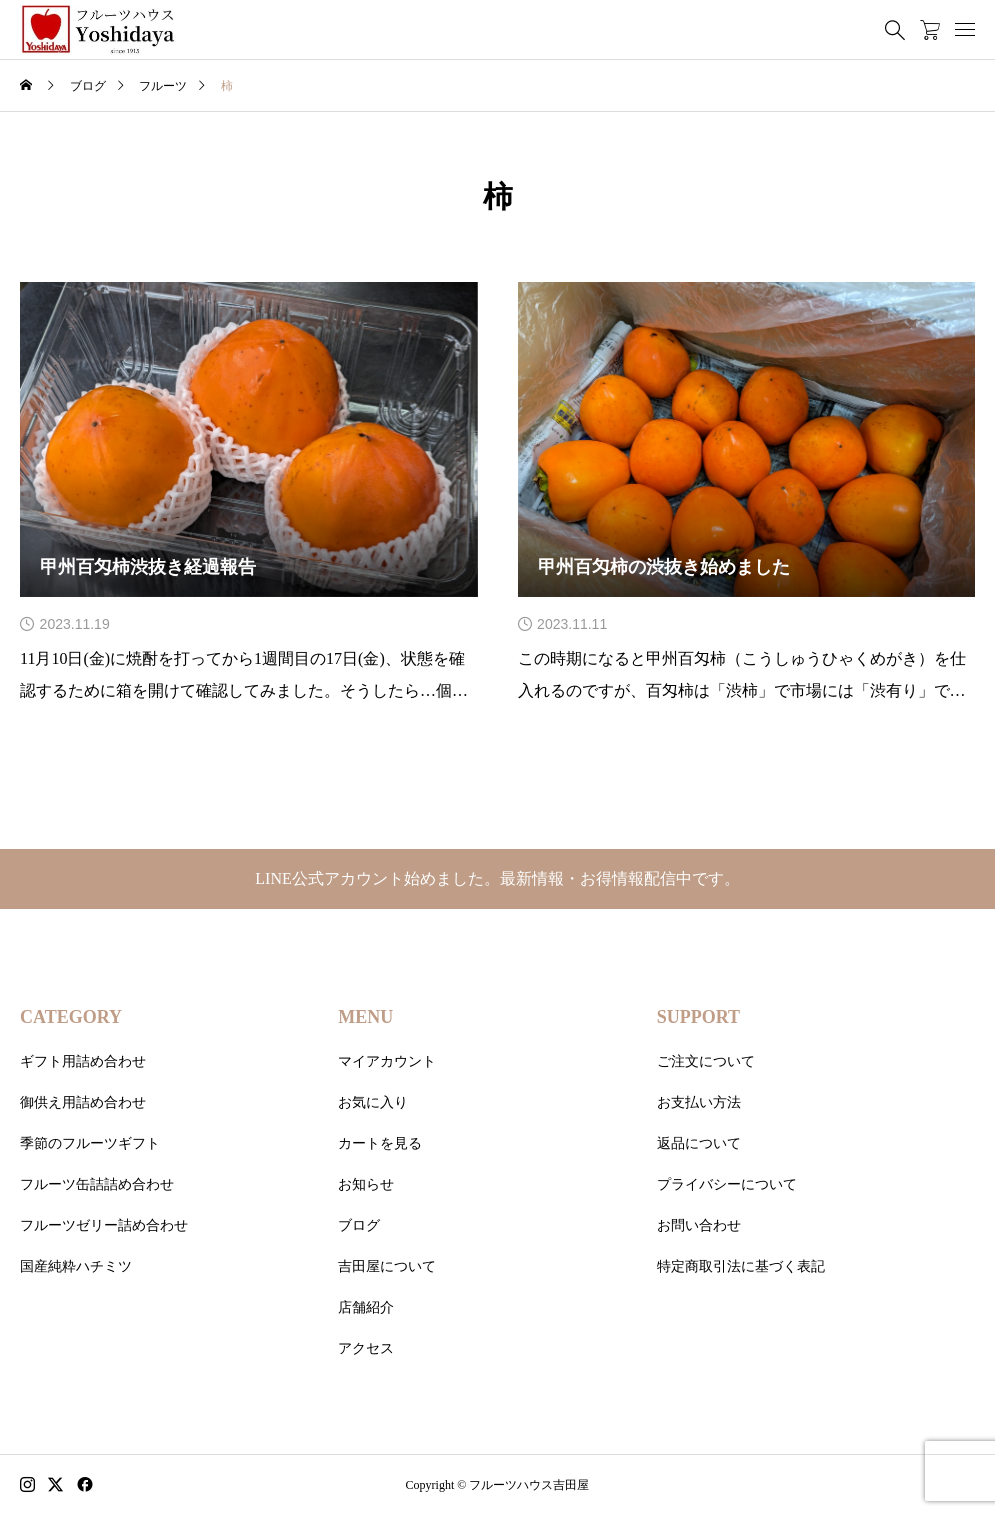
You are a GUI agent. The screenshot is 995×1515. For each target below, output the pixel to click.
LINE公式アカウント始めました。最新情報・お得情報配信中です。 (497, 878)
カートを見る (380, 1143)
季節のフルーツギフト (90, 1143)
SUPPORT (698, 1017)
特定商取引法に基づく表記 (741, 1266)
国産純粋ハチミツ (76, 1266)
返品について (699, 1143)
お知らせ (366, 1184)
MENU (365, 1017)
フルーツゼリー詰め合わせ (104, 1225)
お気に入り (373, 1102)
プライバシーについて (727, 1184)
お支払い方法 (699, 1102)
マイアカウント (387, 1061)
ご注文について (706, 1061)
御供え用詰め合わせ (83, 1102)
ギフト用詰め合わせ (83, 1061)
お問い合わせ (699, 1225)
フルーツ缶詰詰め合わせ (97, 1184)
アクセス (366, 1348)
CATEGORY (71, 1017)
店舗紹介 (366, 1307)
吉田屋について (387, 1266)
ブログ (359, 1225)
